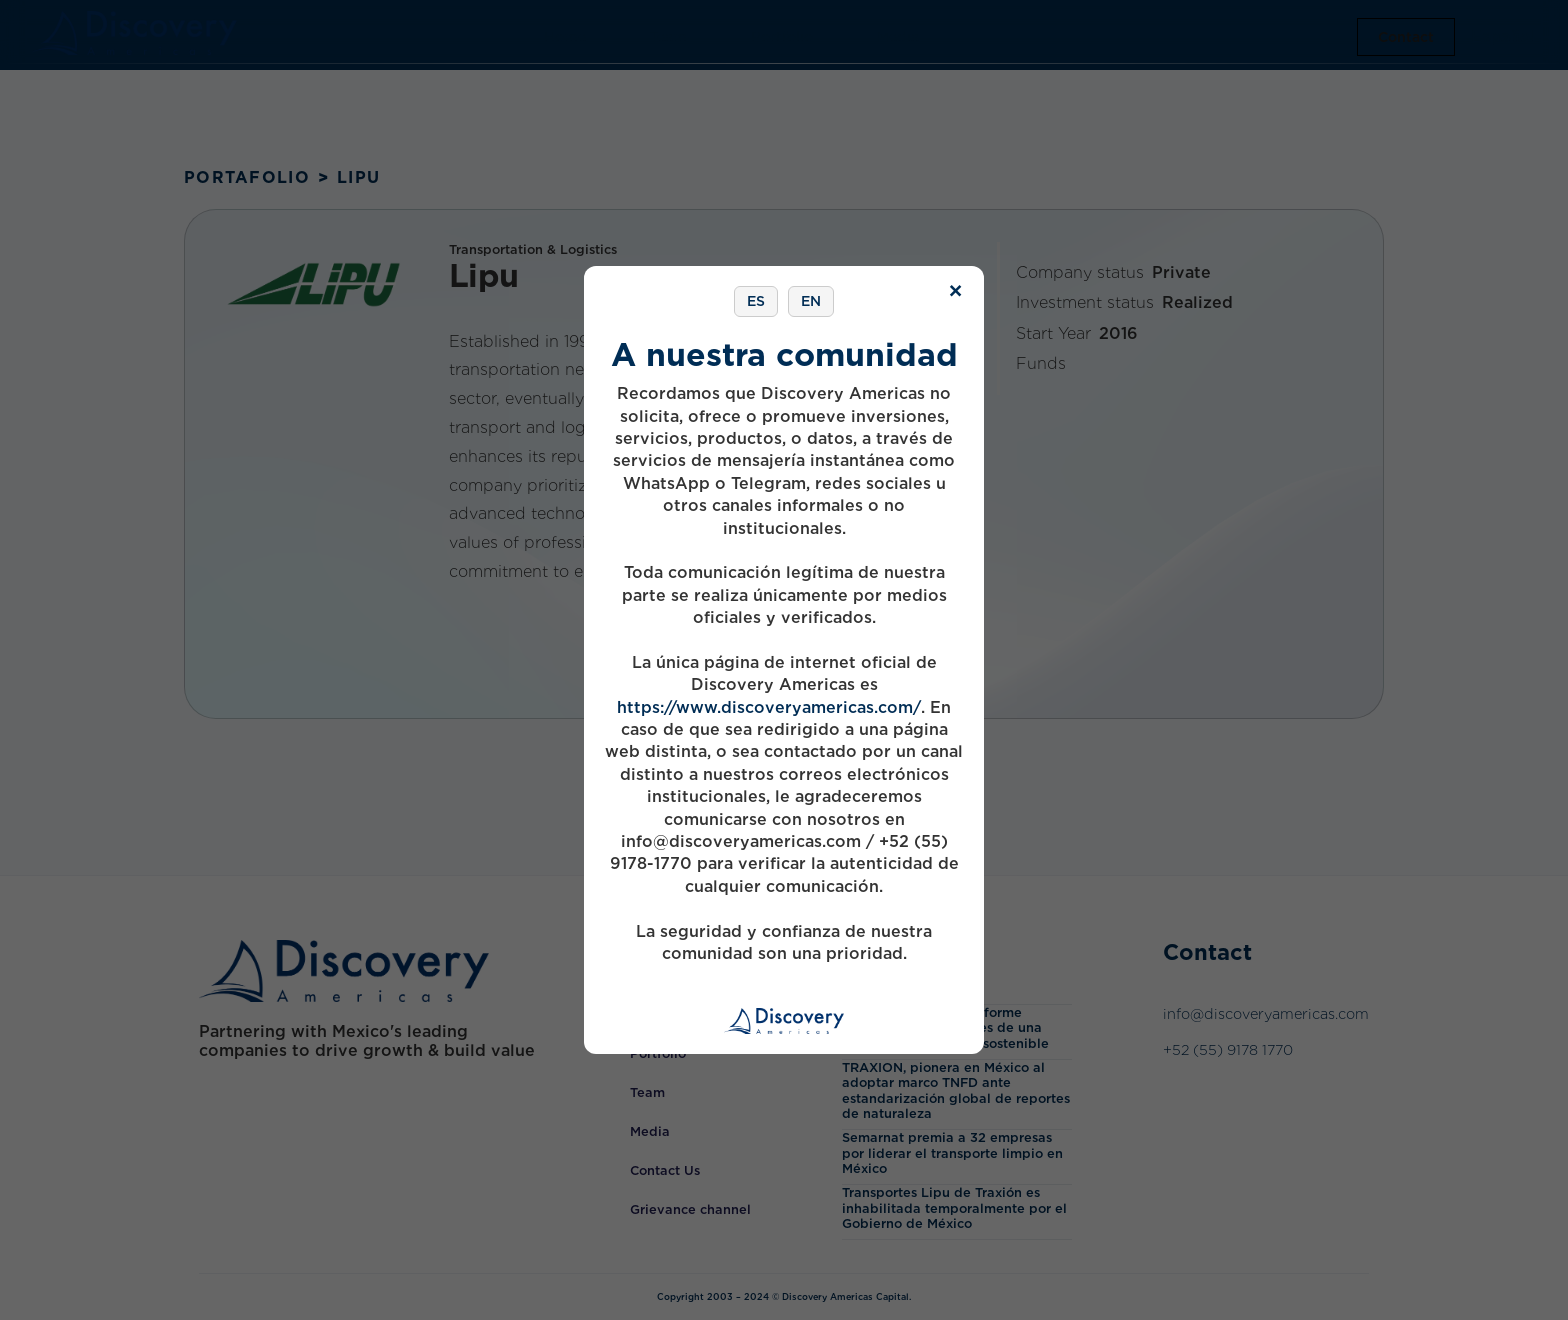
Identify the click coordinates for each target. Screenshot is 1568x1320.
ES (756, 301)
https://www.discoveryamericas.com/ (769, 707)
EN (811, 301)
